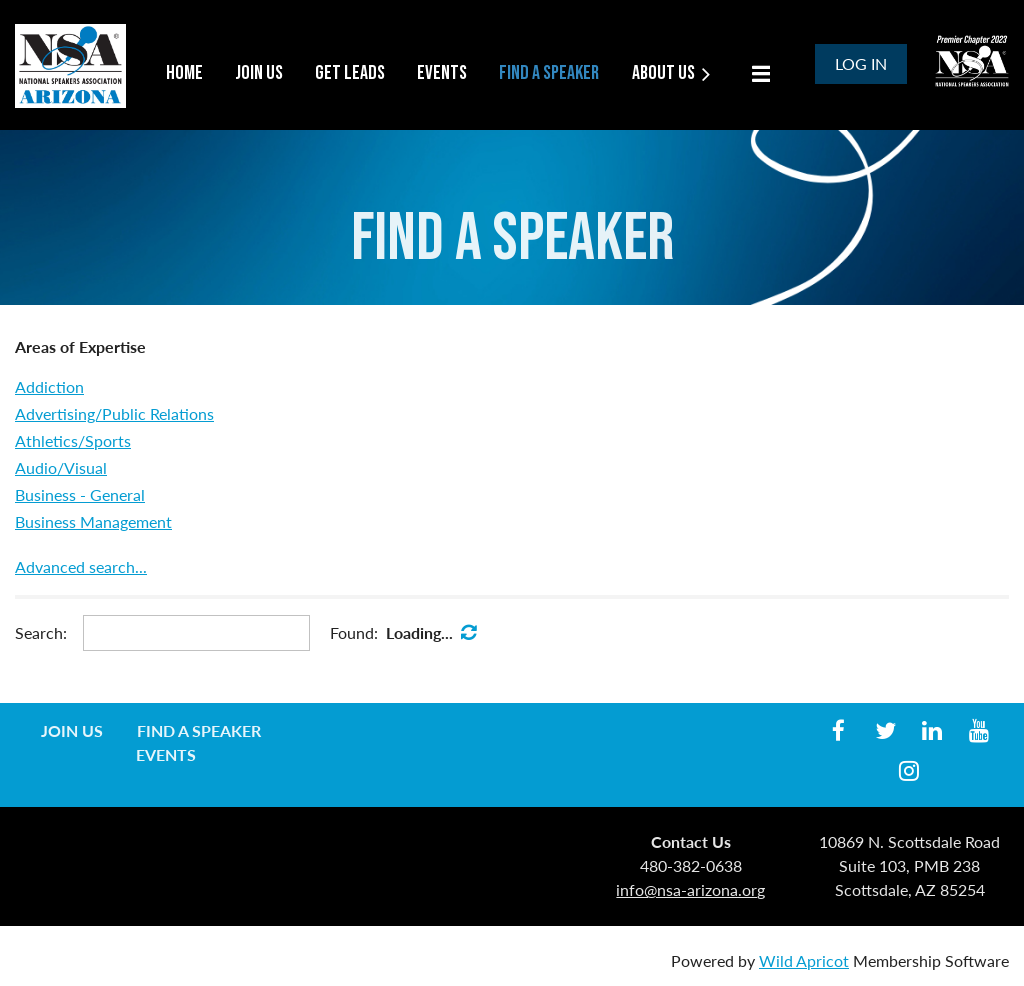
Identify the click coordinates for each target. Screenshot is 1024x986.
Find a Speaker (199, 730)
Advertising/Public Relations (114, 413)
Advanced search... (81, 566)
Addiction (49, 386)
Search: (41, 632)
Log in (861, 63)
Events (166, 754)
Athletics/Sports (73, 440)
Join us (72, 730)
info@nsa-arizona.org (690, 889)
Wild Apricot (804, 960)
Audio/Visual (61, 467)
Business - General (80, 494)
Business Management (93, 521)
